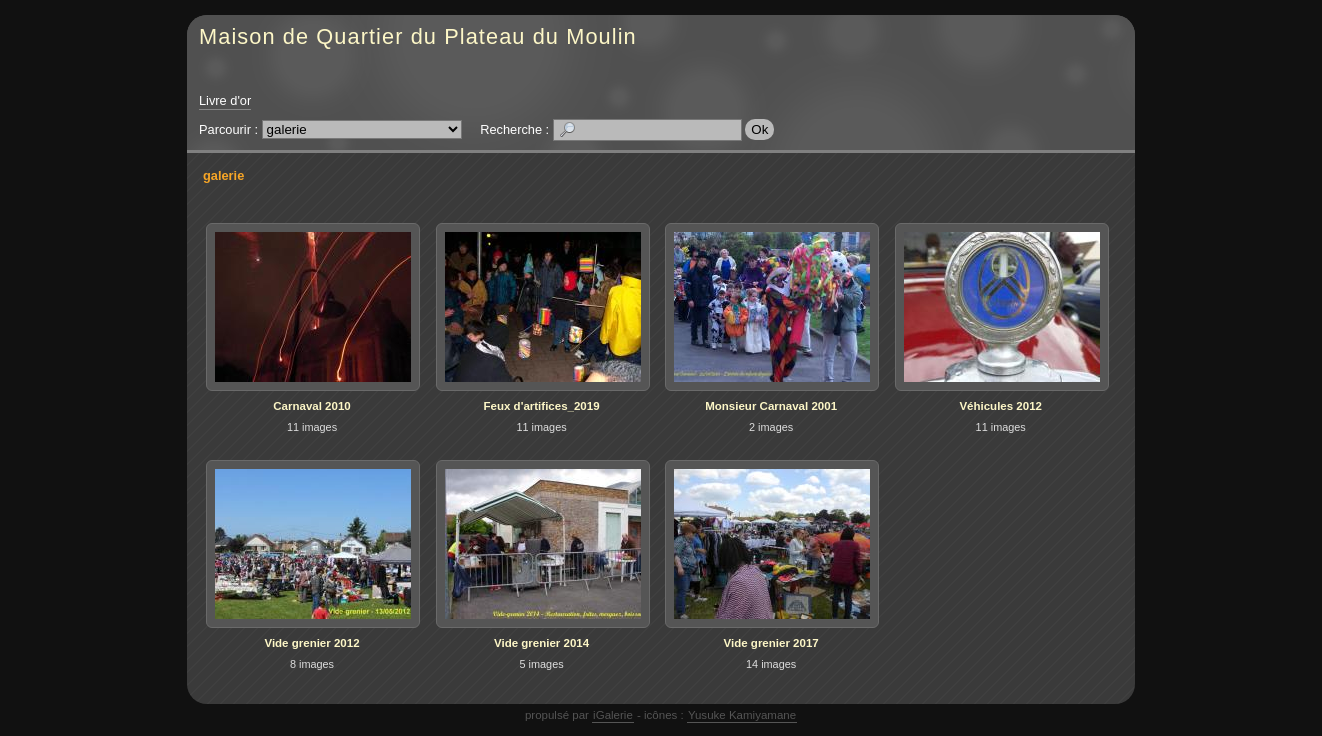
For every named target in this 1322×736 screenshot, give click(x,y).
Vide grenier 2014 (541, 643)
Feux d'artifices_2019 (542, 406)
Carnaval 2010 (311, 406)
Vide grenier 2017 (771, 643)
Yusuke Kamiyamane (742, 715)
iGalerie (613, 715)
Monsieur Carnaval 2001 (771, 406)
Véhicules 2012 (1000, 406)
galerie (223, 175)
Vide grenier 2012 (311, 643)
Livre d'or (225, 100)
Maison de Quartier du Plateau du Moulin (418, 36)
